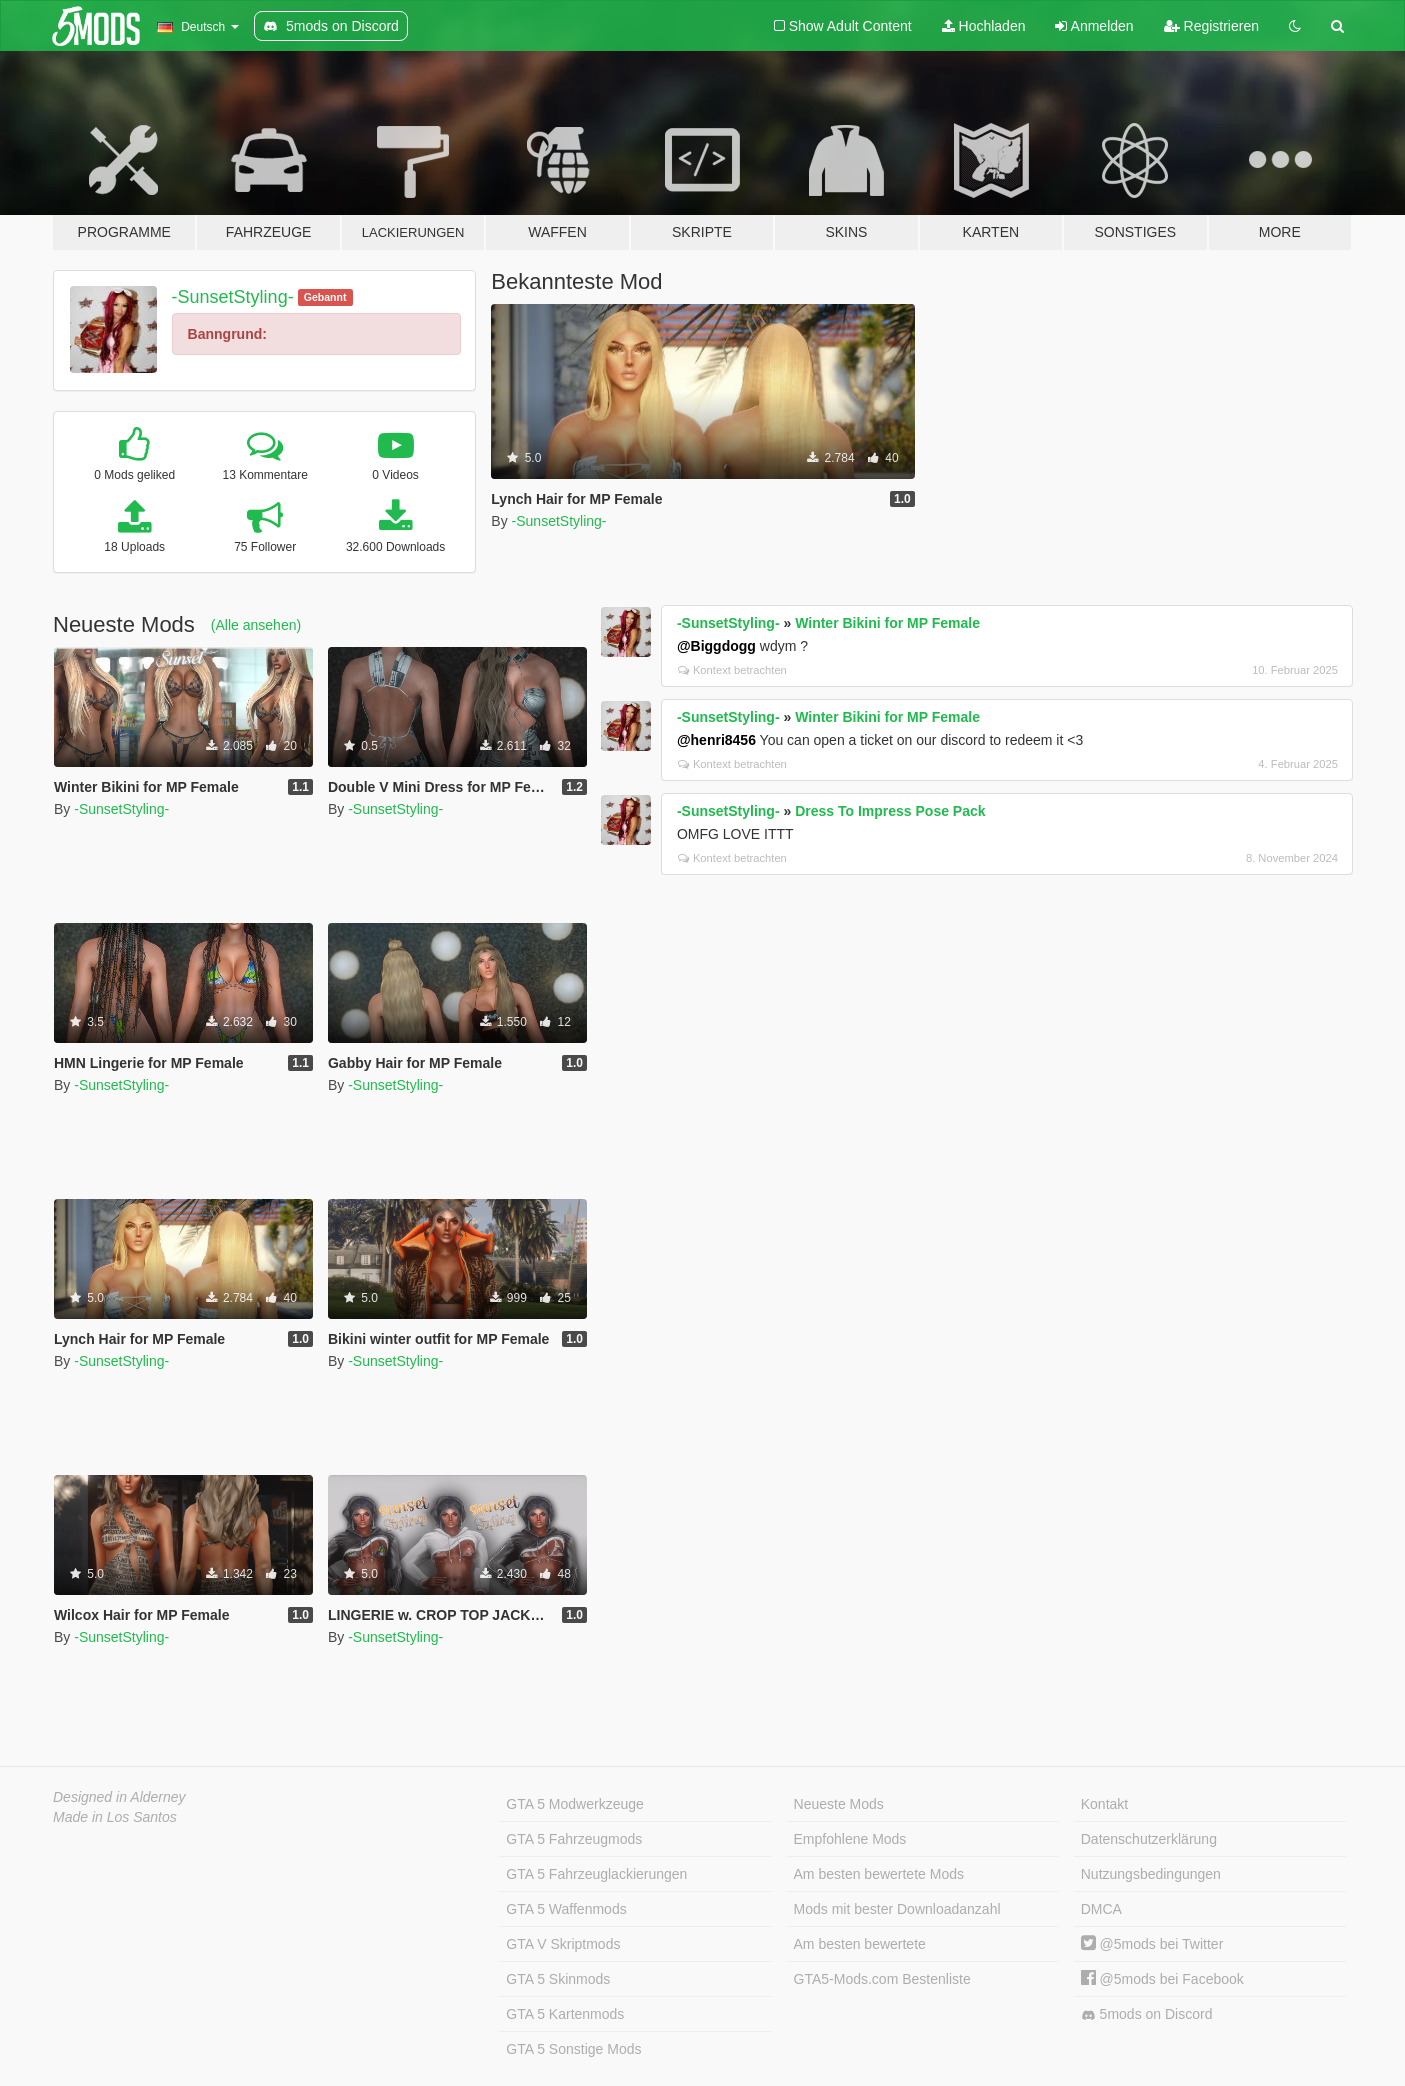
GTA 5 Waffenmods (566, 1909)
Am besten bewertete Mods (879, 1874)
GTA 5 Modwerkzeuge (574, 1804)
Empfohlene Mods (850, 1839)
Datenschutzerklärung (1149, 1839)
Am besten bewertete (860, 1944)
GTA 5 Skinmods (558, 1979)
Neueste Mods (839, 1804)
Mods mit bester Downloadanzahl (897, 1909)
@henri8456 (716, 740)
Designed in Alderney (119, 1797)
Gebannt (325, 297)
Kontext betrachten (732, 670)
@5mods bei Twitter (1152, 1944)
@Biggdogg (716, 646)
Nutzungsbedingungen (1151, 1874)
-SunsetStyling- (233, 297)
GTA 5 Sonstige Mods (573, 2049)
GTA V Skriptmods (563, 1944)
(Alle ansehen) (256, 625)
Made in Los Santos (115, 1817)
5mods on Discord (1147, 2014)
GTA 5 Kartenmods (565, 2014)
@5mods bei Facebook (1162, 1979)
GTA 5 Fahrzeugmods (574, 1839)
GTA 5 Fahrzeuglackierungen (596, 1874)
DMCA (1101, 1909)
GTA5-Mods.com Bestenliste (882, 1979)
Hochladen (984, 26)
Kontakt (1104, 1804)
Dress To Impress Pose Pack (890, 811)
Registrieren (1211, 26)
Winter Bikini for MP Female (887, 623)
